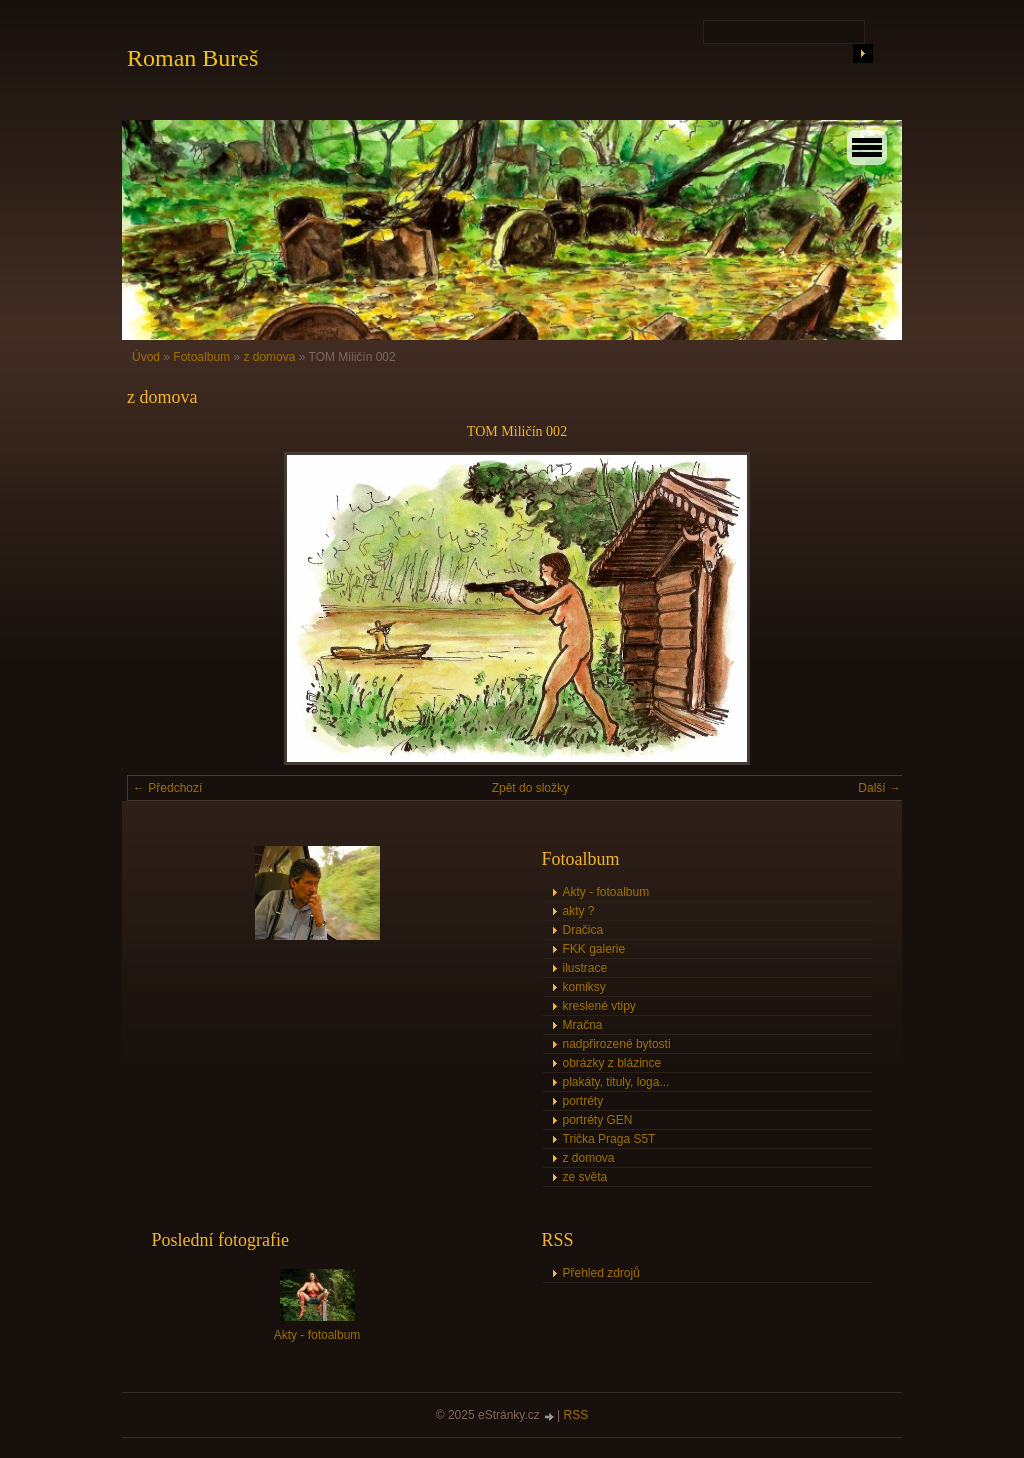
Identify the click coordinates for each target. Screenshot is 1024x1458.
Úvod (146, 357)
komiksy (584, 987)
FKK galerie (594, 949)
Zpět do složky (530, 788)
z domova (269, 357)
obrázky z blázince (612, 1063)
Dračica (583, 930)
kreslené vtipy (599, 1006)
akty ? (579, 911)
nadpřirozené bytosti (617, 1044)
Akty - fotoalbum (606, 892)
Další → (879, 788)
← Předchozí (167, 788)
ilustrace (585, 968)
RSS (576, 1415)
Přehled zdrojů (601, 1273)
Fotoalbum (201, 357)
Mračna (583, 1025)
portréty (583, 1101)
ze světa (585, 1177)
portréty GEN (598, 1120)
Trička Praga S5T (609, 1139)
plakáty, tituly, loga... (616, 1082)
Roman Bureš (192, 58)
